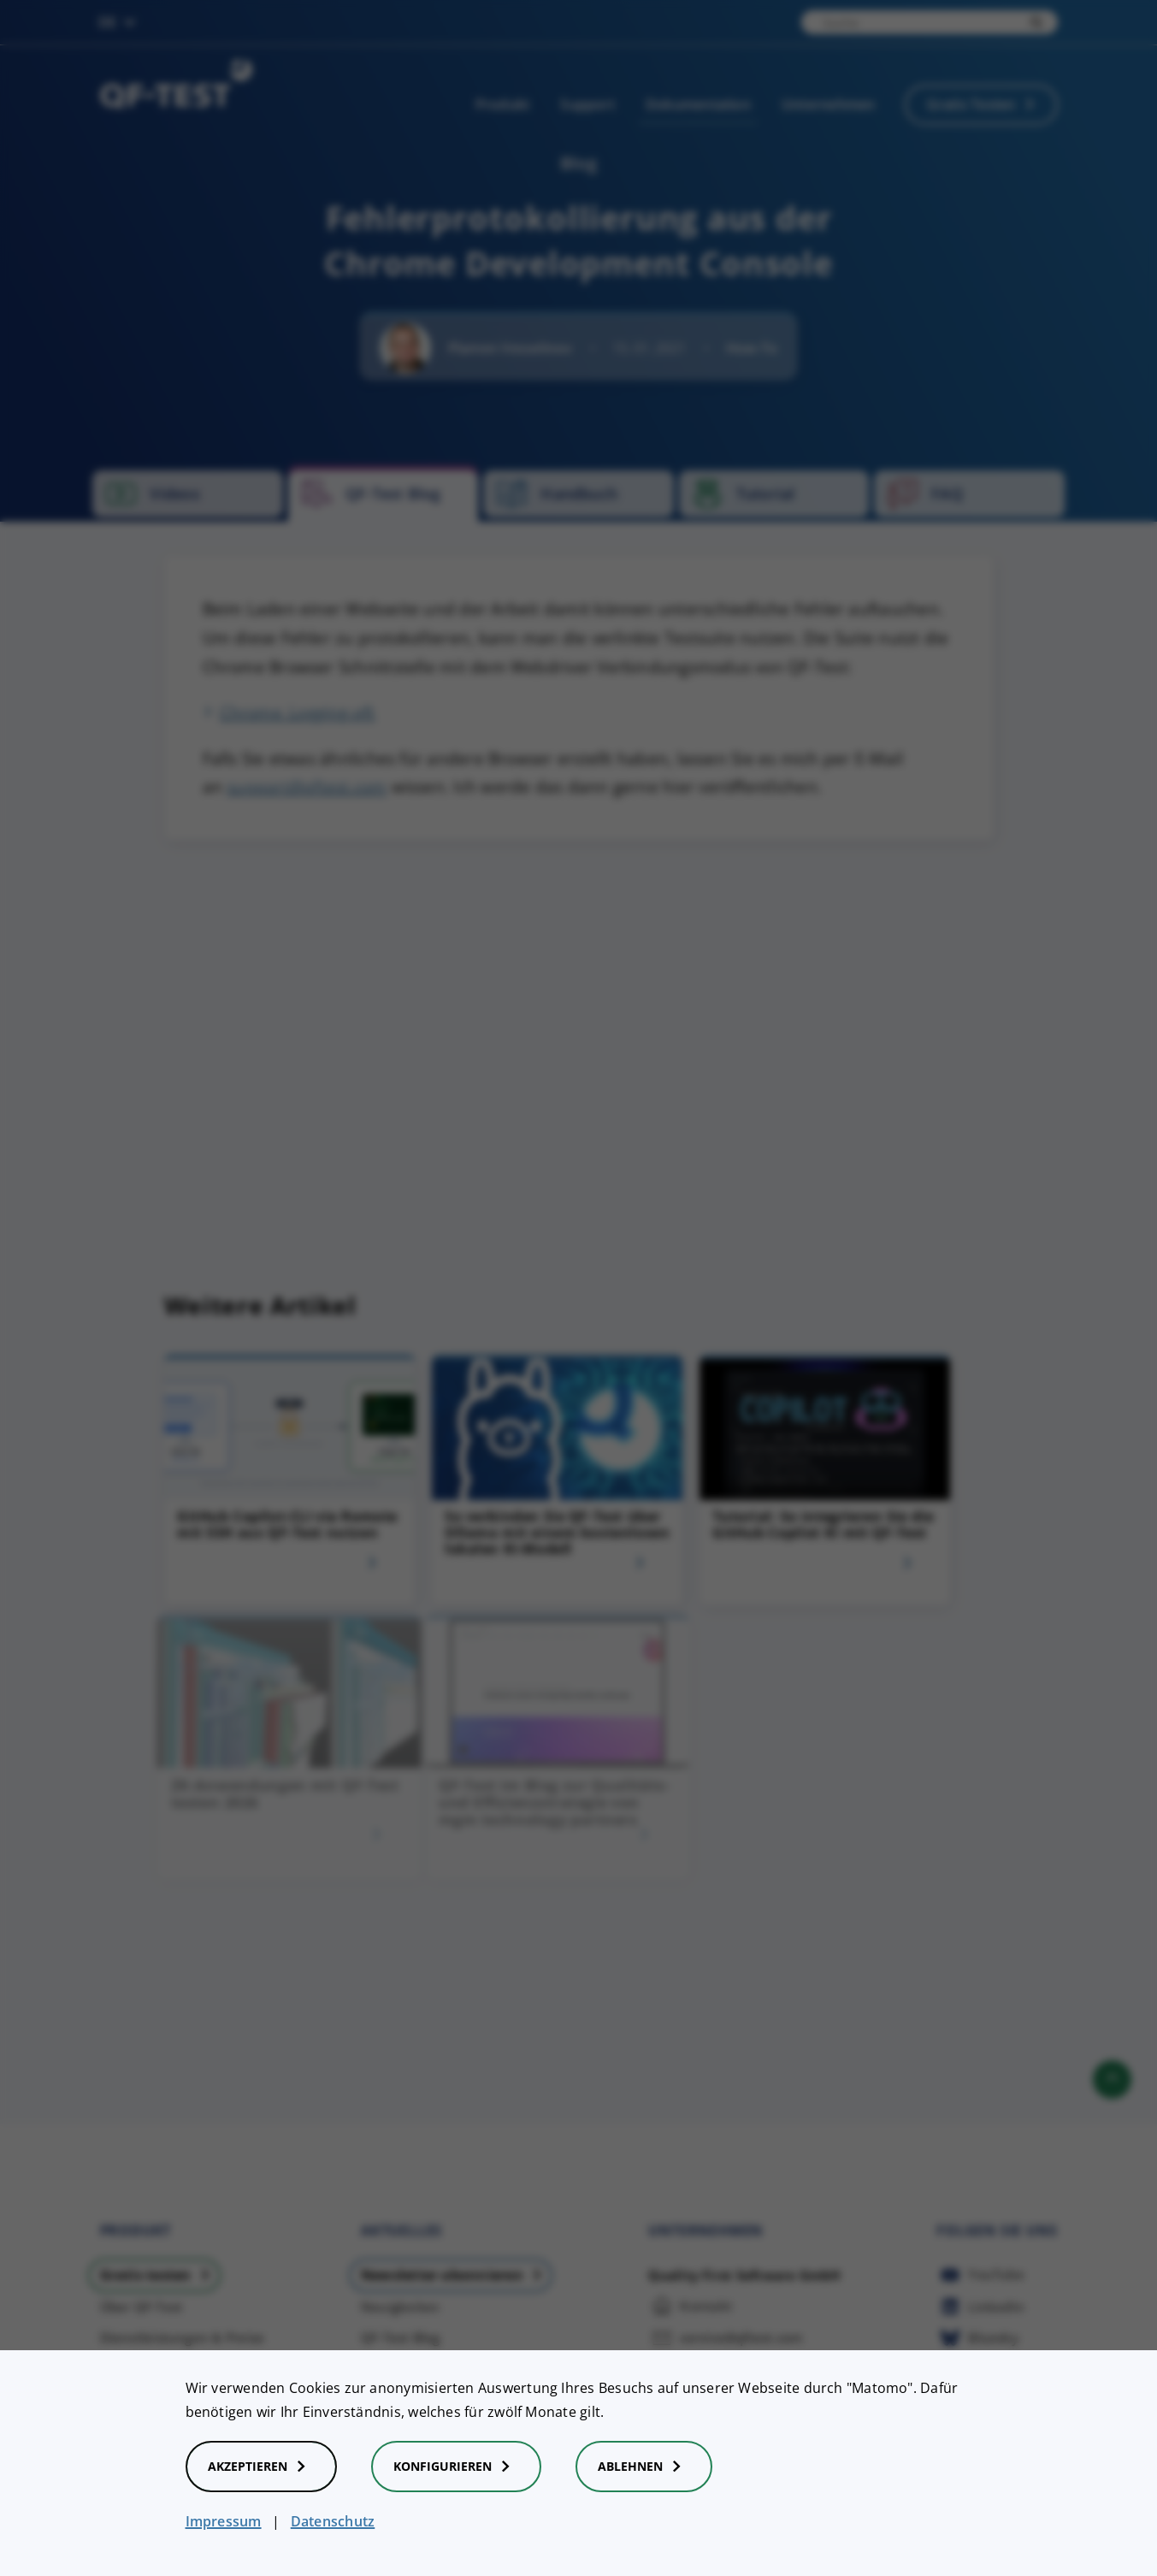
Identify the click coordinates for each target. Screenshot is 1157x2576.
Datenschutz (333, 2521)
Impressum (224, 2521)
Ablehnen (644, 2466)
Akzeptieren (261, 2466)
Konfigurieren (456, 2466)
